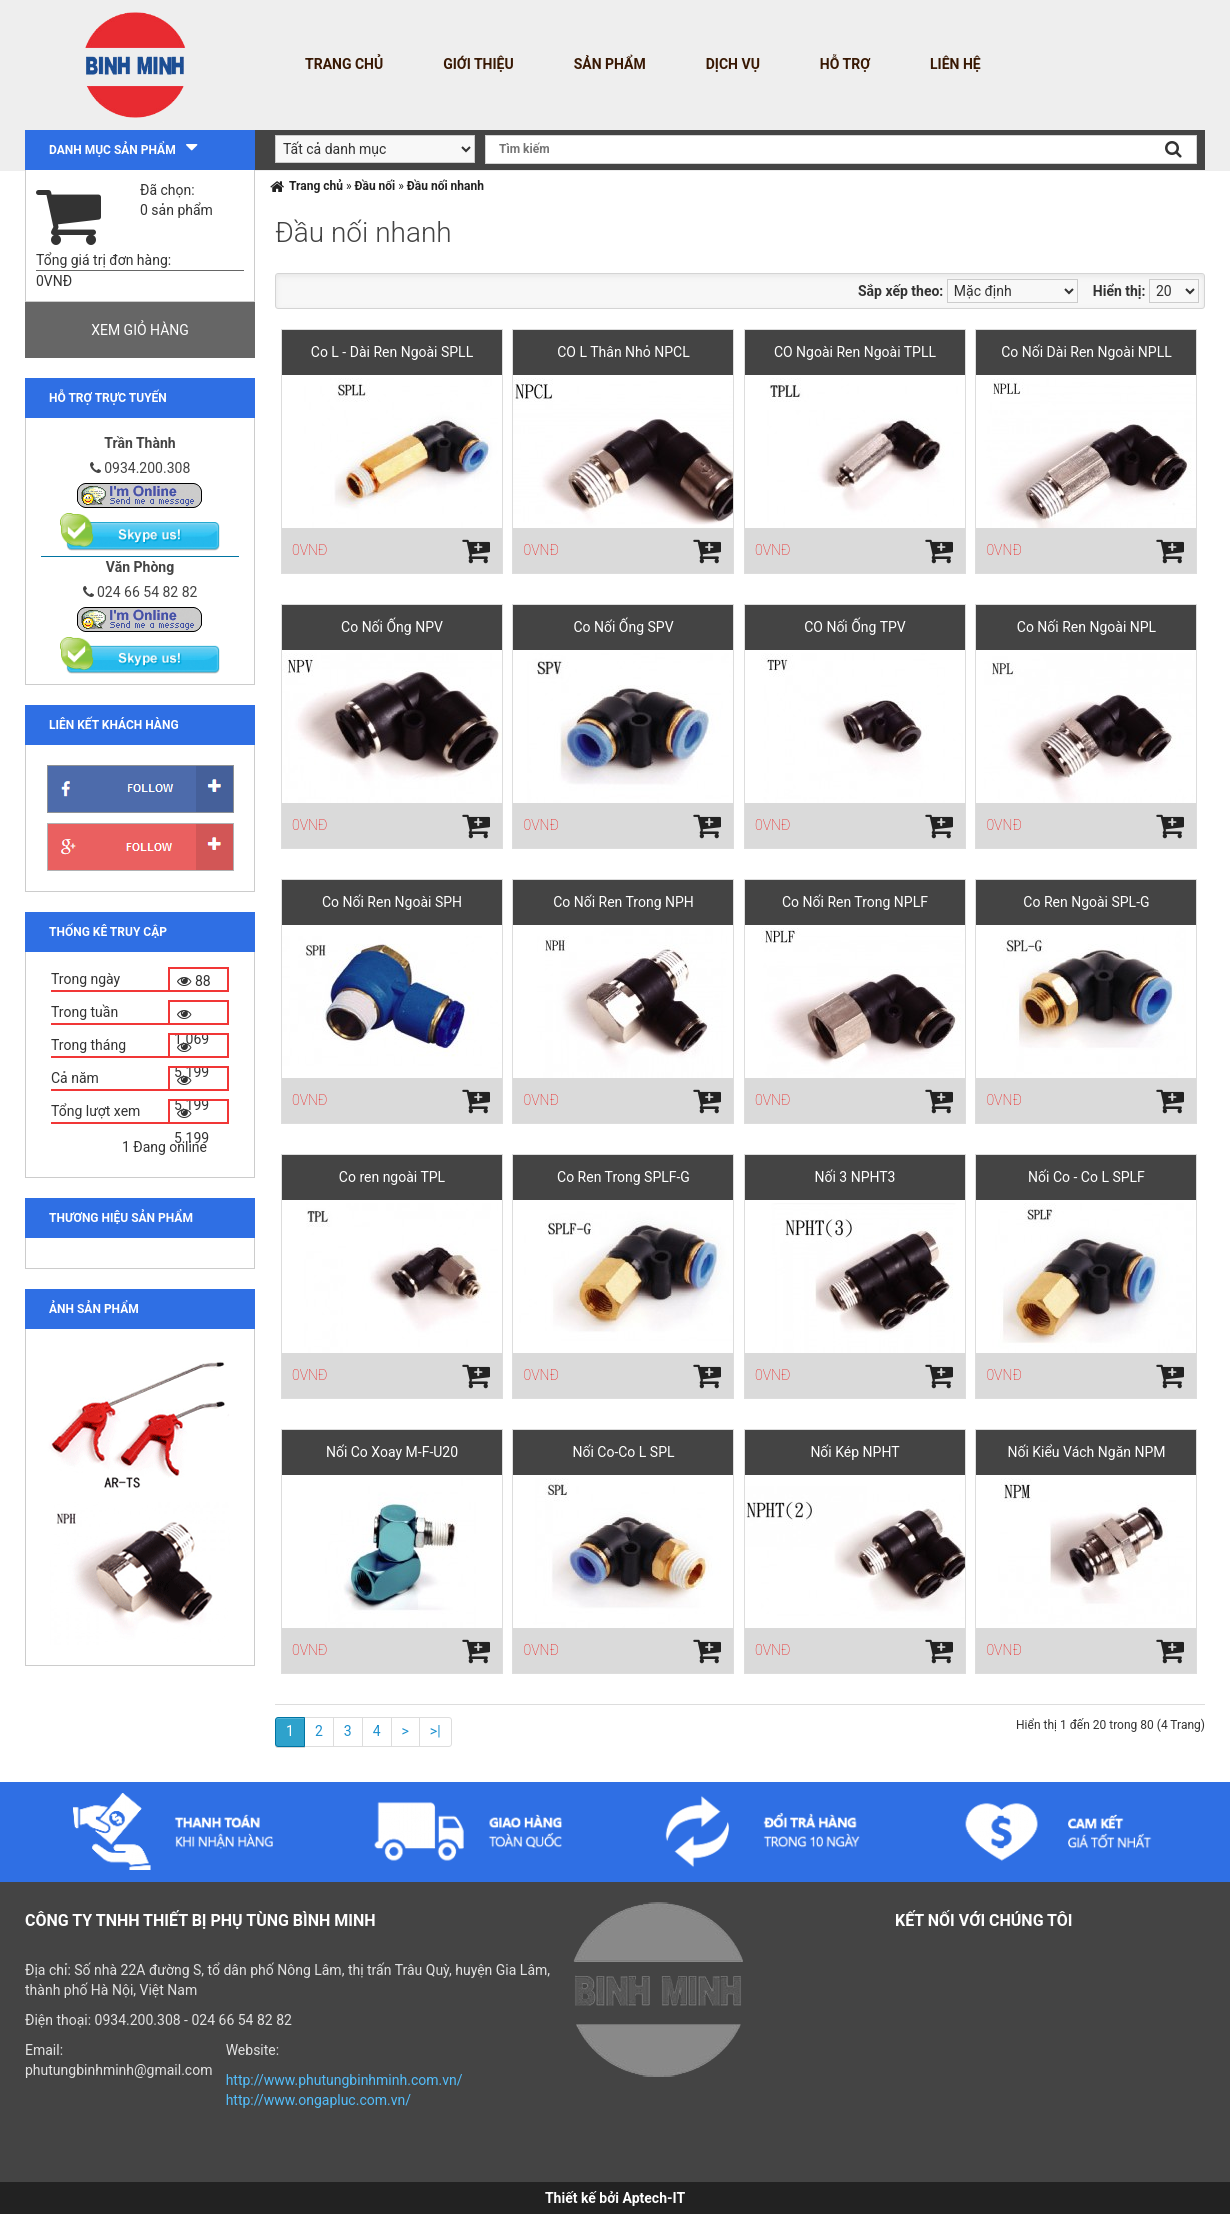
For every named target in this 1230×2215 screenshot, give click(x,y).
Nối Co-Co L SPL (623, 1452)
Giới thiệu (478, 64)
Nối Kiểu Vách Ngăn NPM (1086, 1452)
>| (435, 1731)
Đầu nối (375, 186)
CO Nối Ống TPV (855, 627)
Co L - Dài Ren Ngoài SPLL (392, 352)
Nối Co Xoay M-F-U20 (392, 1452)
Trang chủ (344, 64)
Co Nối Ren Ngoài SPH (392, 902)
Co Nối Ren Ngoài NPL (1086, 627)
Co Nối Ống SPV (623, 627)
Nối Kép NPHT (854, 1452)
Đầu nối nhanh (445, 186)
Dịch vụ (733, 64)
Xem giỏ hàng (140, 330)
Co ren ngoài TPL (392, 1177)
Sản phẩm (610, 64)
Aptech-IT (653, 2198)
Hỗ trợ (845, 64)
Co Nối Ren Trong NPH (623, 902)
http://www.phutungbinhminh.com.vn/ (344, 2080)
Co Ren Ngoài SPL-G (1086, 902)
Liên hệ (955, 64)
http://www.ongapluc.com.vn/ (318, 2100)
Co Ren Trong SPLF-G (623, 1177)
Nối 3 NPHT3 (854, 1177)
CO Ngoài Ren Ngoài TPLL (855, 352)
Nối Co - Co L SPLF (1086, 1177)
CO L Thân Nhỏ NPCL (623, 352)
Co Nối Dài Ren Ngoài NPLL (1086, 352)
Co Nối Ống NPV (392, 627)
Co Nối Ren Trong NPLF (855, 902)
